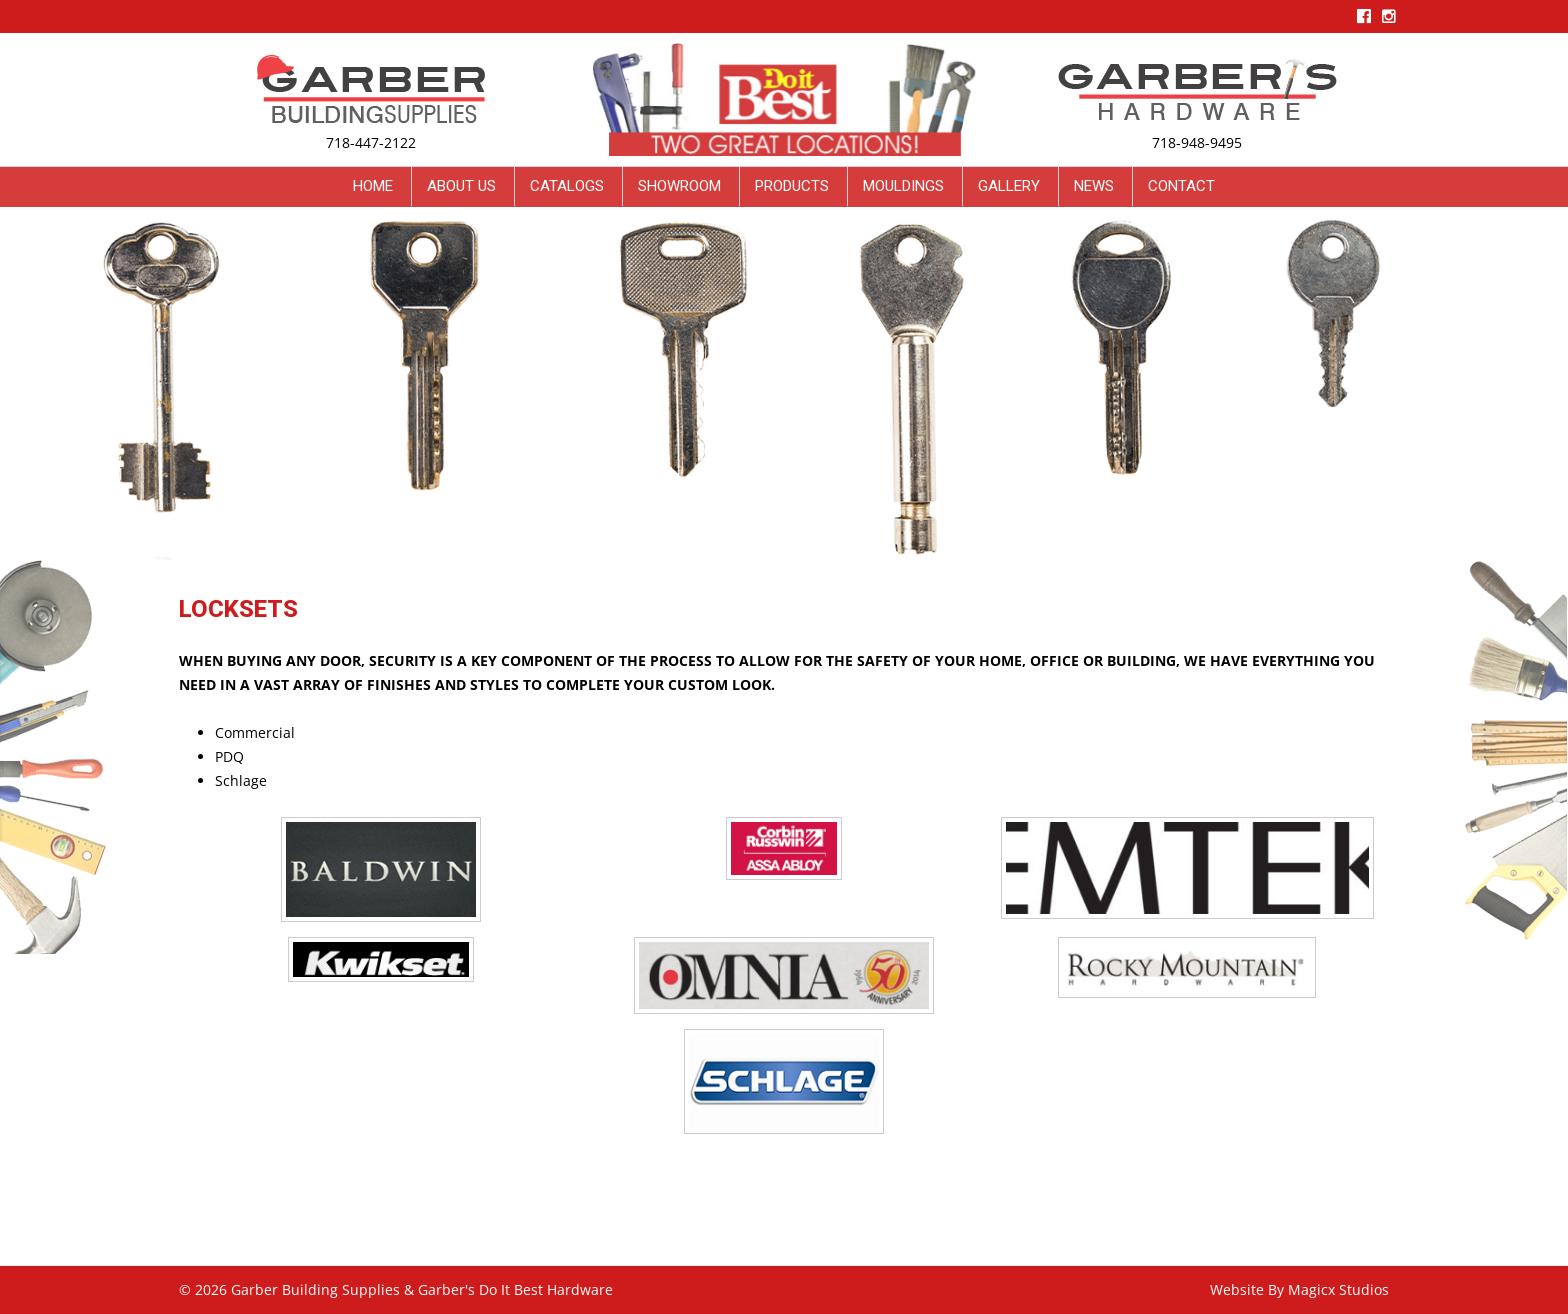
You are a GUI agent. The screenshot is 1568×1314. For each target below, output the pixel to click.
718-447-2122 (371, 142)
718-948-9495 (1197, 142)
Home (373, 186)
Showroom (679, 186)
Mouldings (903, 186)
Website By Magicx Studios (1299, 1289)
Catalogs (567, 186)
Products (792, 186)
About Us (461, 186)
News (1094, 186)
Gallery (1009, 186)
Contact (1181, 186)
